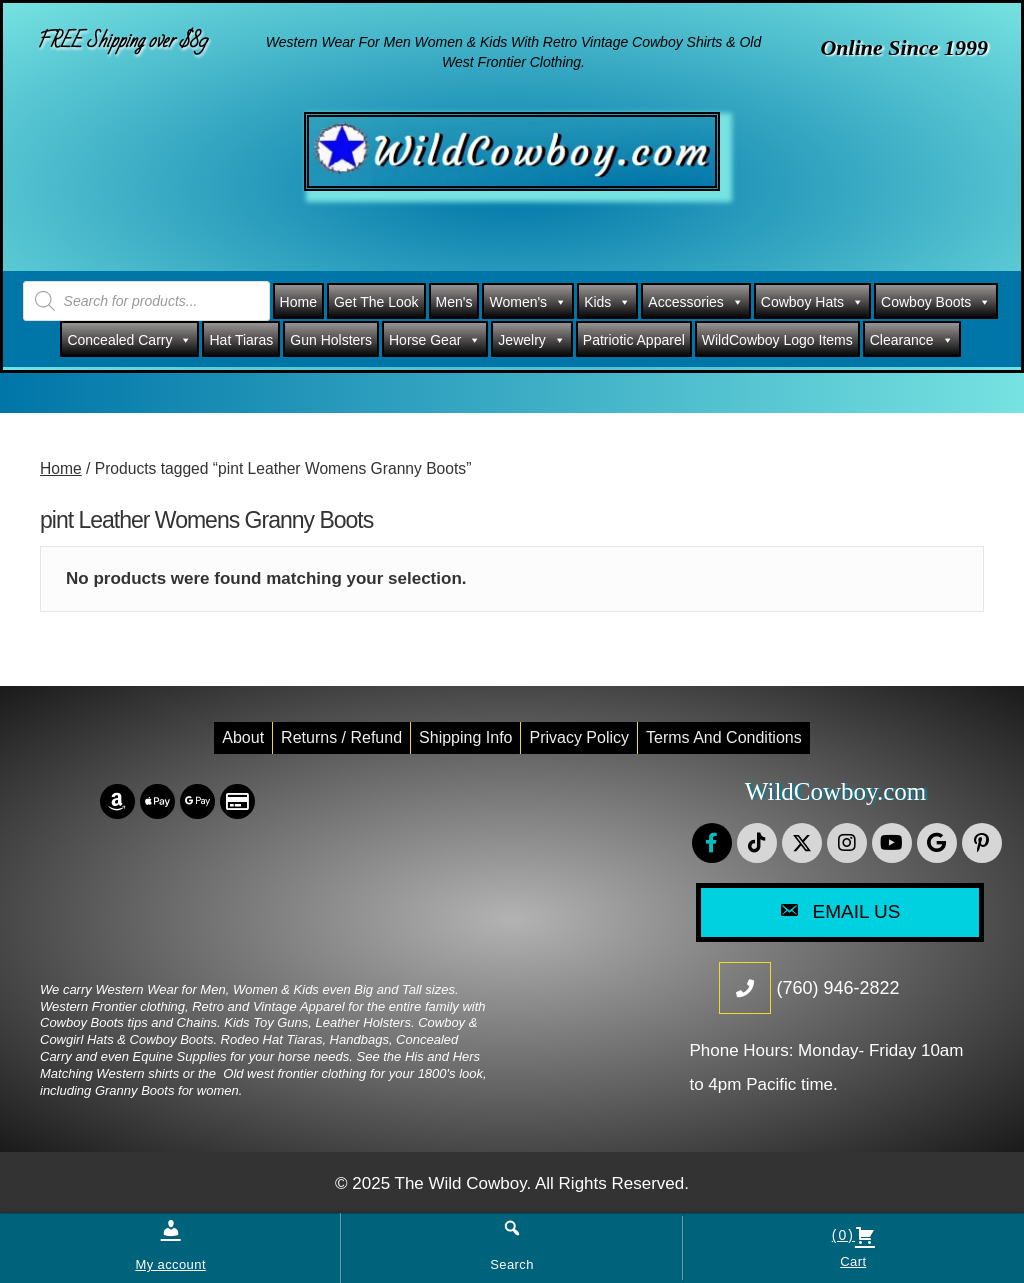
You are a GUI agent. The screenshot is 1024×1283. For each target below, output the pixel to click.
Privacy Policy (579, 737)
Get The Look (376, 302)
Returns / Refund (341, 737)
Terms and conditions (724, 737)
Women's (528, 302)
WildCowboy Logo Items (777, 340)
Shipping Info (465, 737)
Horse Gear (435, 340)
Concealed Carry (129, 340)
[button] (712, 843)
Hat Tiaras (241, 340)
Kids (607, 302)
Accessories (695, 302)
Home (298, 302)
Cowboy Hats (812, 302)
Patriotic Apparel (634, 340)
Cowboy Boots (936, 302)
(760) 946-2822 (837, 988)
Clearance (912, 340)
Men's (454, 302)
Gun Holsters (331, 340)
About (243, 737)
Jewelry (531, 340)
